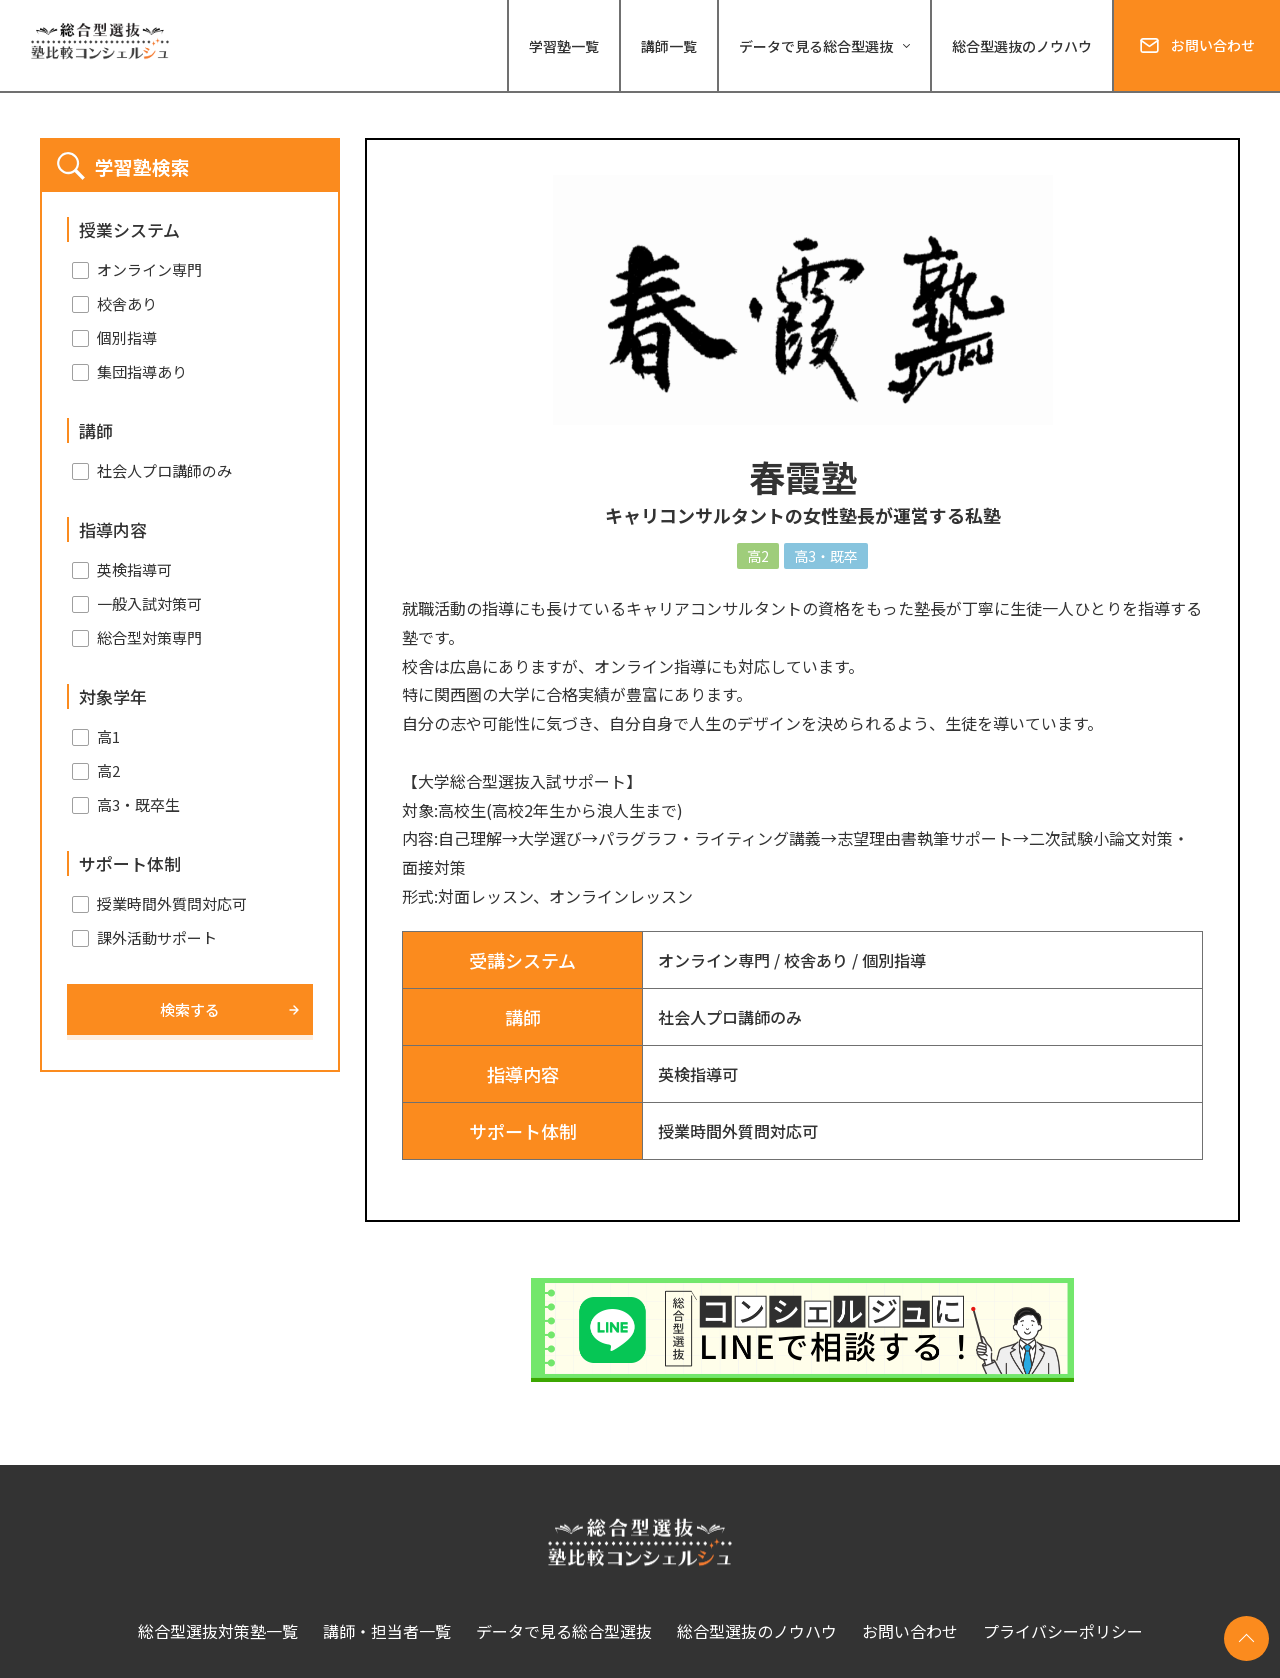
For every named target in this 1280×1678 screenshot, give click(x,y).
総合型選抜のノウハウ (1022, 46)
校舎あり (816, 960)
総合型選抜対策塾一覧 (218, 1631)
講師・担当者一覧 (387, 1631)
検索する (190, 1009)
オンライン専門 (714, 960)
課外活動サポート (157, 937)
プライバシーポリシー (1063, 1631)
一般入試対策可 (149, 603)
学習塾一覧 (564, 46)
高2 (108, 770)
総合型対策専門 (149, 637)
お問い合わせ (1213, 45)
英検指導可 (698, 1074)
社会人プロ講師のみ (730, 1017)
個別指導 (894, 960)
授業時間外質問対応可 (738, 1131)
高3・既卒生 (138, 804)
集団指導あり (142, 371)
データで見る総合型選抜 (564, 1631)
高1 (108, 736)
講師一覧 (669, 46)
